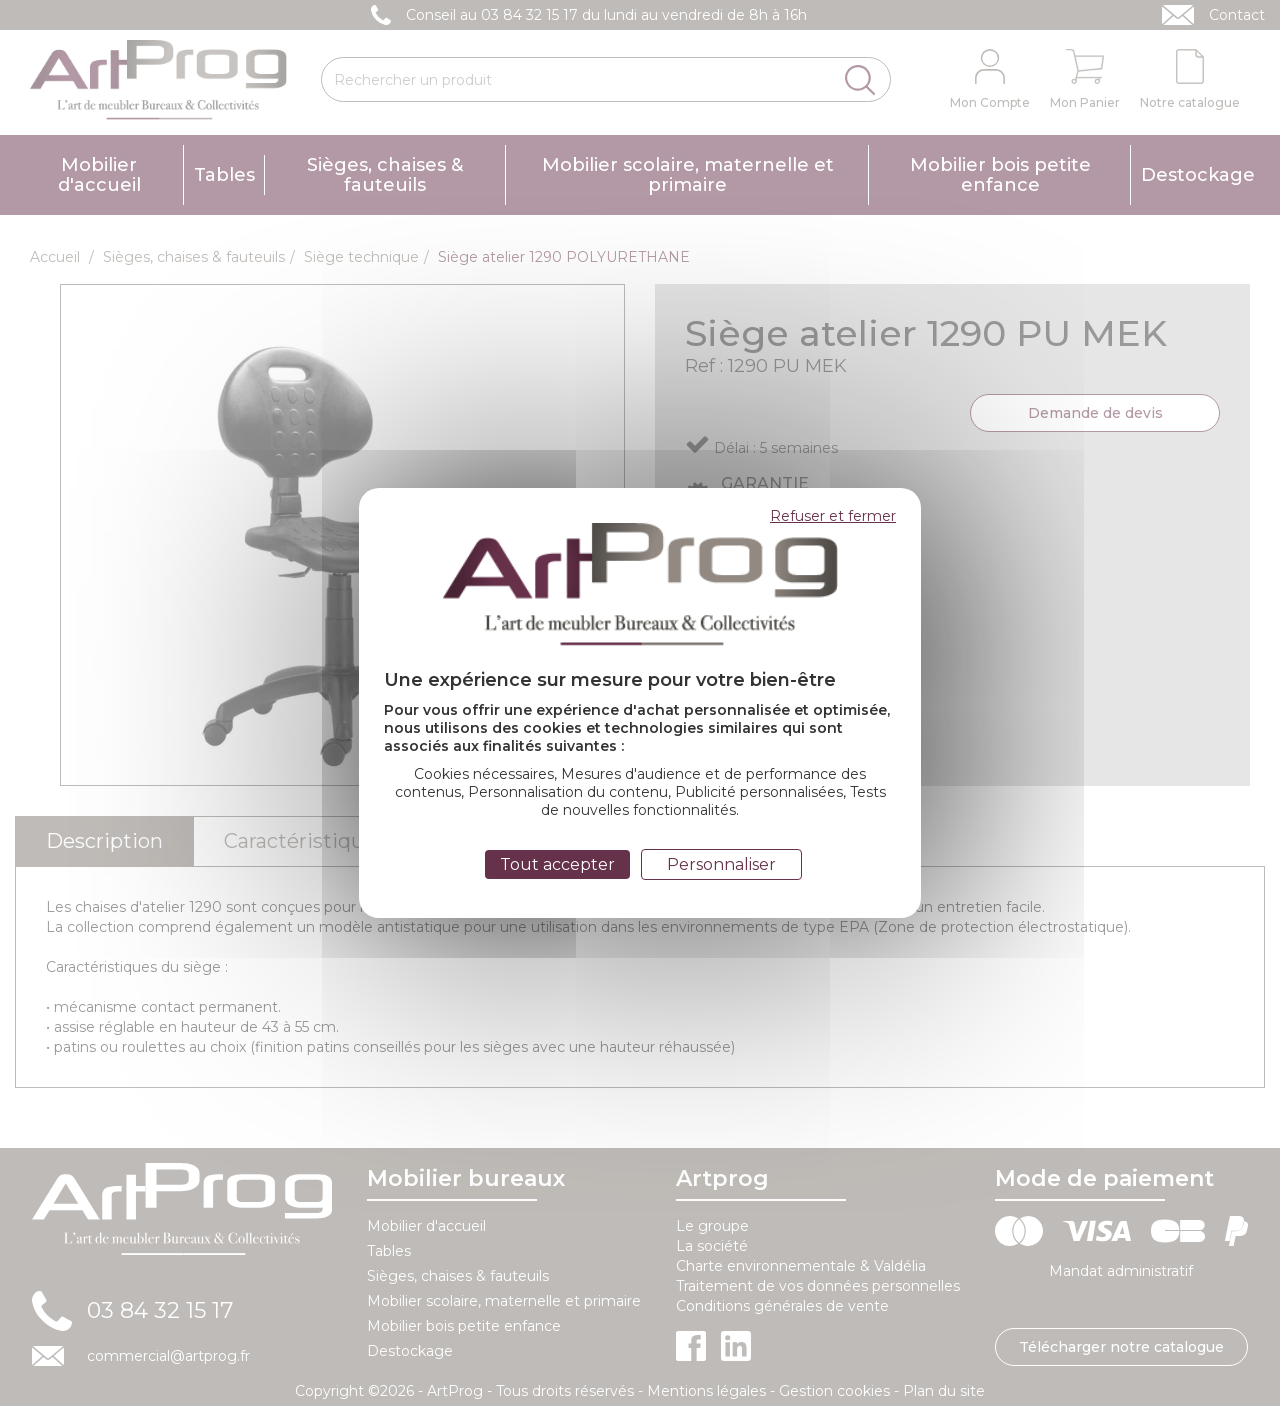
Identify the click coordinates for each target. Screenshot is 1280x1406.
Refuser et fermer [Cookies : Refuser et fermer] (833, 516)
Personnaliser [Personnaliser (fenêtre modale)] (721, 864)
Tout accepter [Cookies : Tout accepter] (557, 864)
